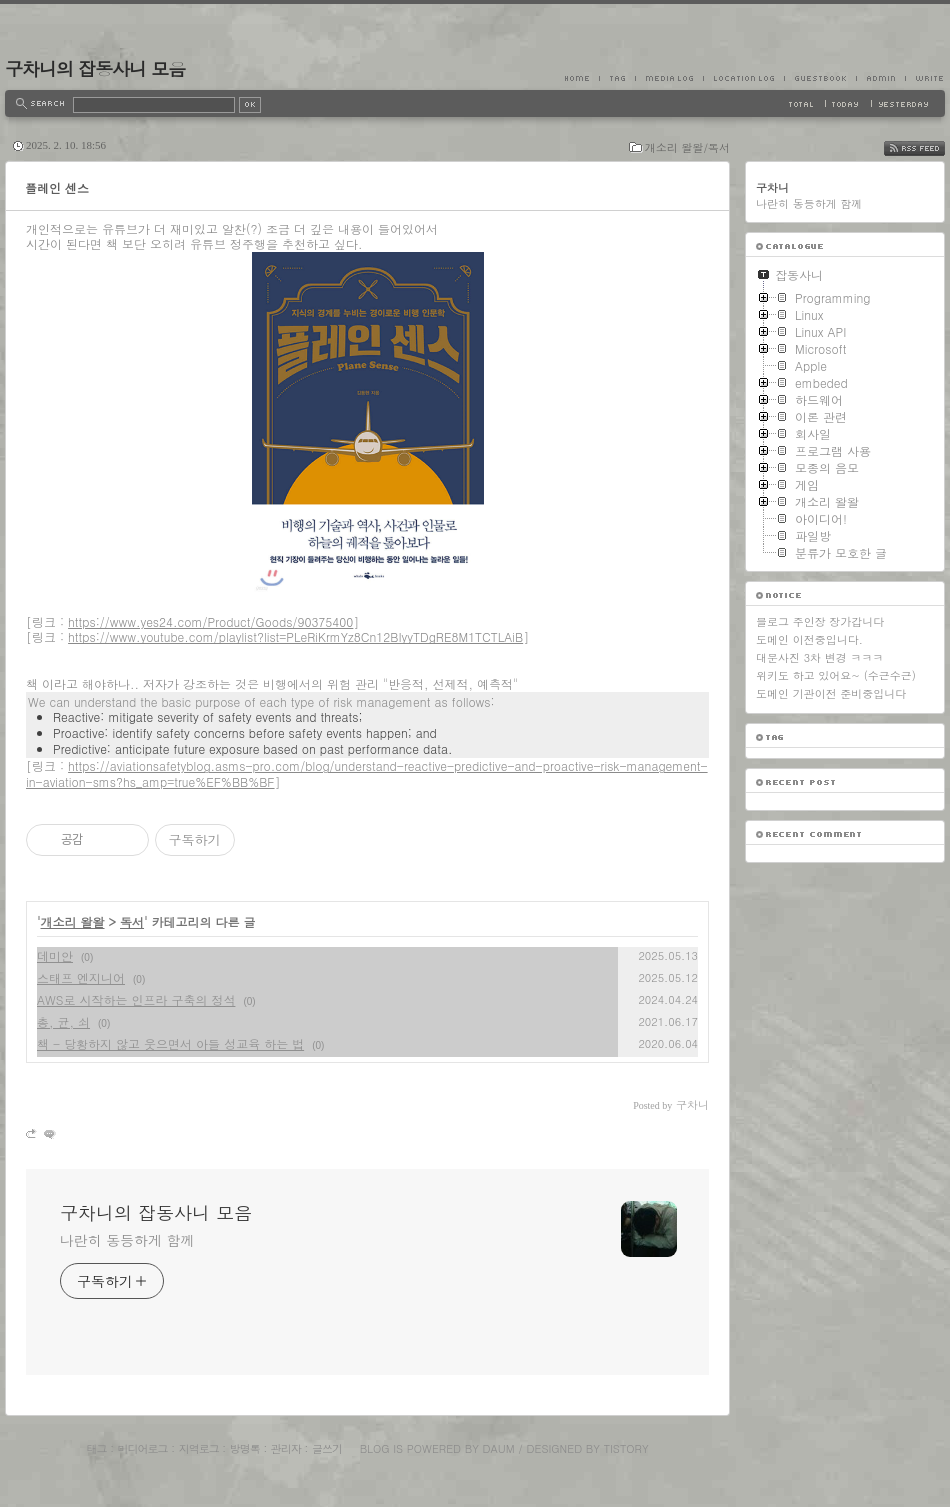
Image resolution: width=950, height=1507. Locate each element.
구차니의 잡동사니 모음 (95, 68)
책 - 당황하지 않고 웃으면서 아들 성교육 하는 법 (170, 1043)
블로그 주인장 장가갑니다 (820, 621)
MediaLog (669, 78)
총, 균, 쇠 (63, 1021)
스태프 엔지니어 (81, 977)
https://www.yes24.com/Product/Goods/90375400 (210, 621)
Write (925, 78)
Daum (499, 1448)
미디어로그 (143, 1448)
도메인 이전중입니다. (809, 639)
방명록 (245, 1448)
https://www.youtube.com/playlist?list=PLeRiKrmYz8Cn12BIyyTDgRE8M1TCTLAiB (295, 636)
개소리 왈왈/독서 (687, 147)
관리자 (286, 1448)
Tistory (626, 1448)
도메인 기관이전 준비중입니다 (831, 693)
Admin (880, 78)
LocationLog (743, 78)
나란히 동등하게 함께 (127, 1240)
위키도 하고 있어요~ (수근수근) (836, 675)
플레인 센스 (57, 187)
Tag (617, 78)
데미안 (55, 955)
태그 (96, 1448)
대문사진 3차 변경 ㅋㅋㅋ (819, 657)
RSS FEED (929, 148)
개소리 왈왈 (73, 921)
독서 (132, 921)
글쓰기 (327, 1448)
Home (582, 78)
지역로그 (199, 1448)
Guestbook (820, 78)
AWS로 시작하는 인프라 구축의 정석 (136, 999)
